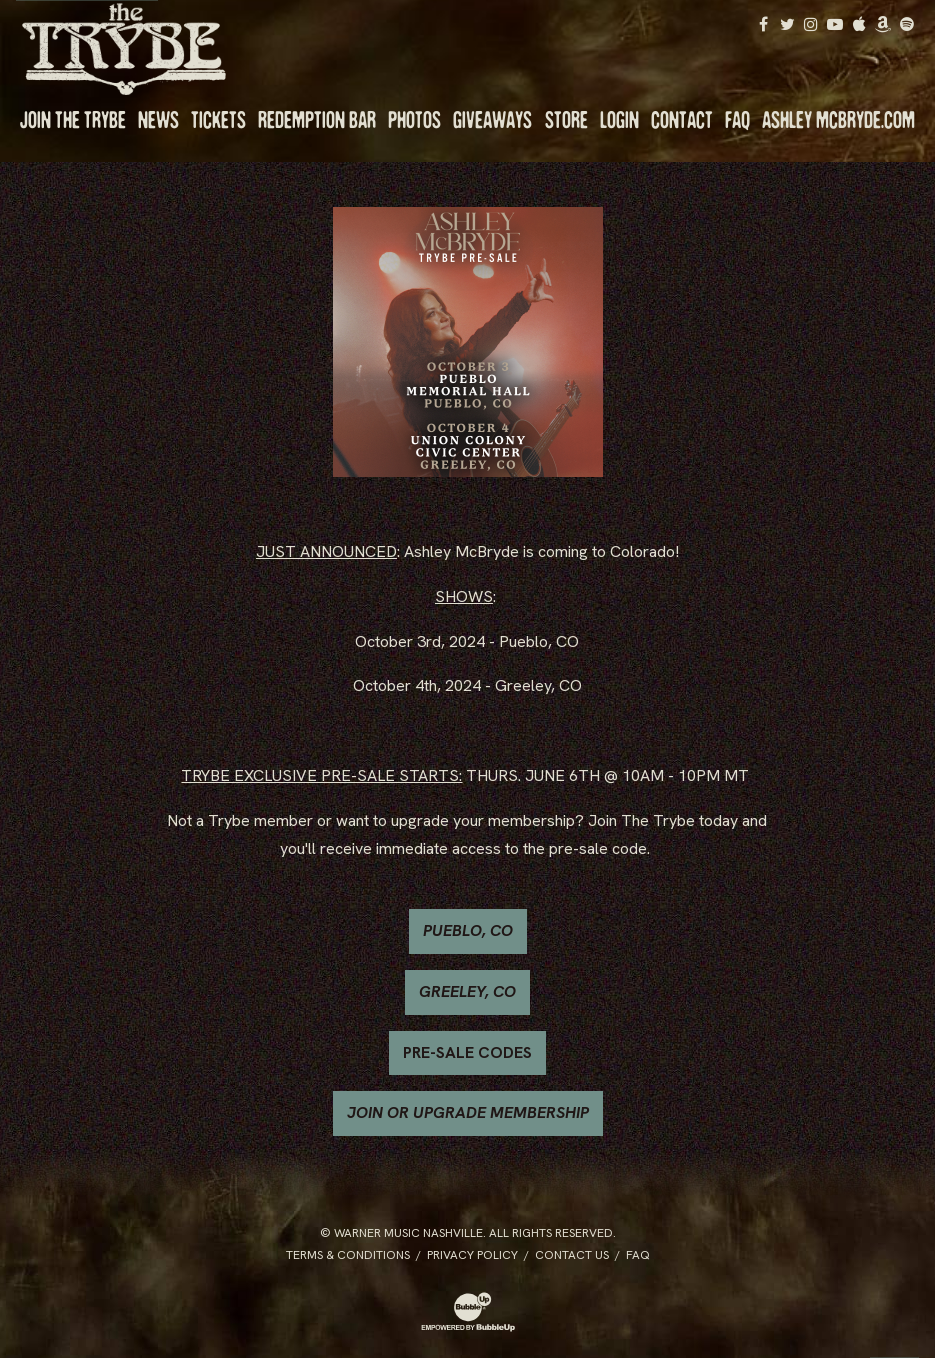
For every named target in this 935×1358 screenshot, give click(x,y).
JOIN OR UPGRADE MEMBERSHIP (468, 1112)
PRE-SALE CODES (467, 1052)
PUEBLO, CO (468, 930)
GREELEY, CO (467, 991)
